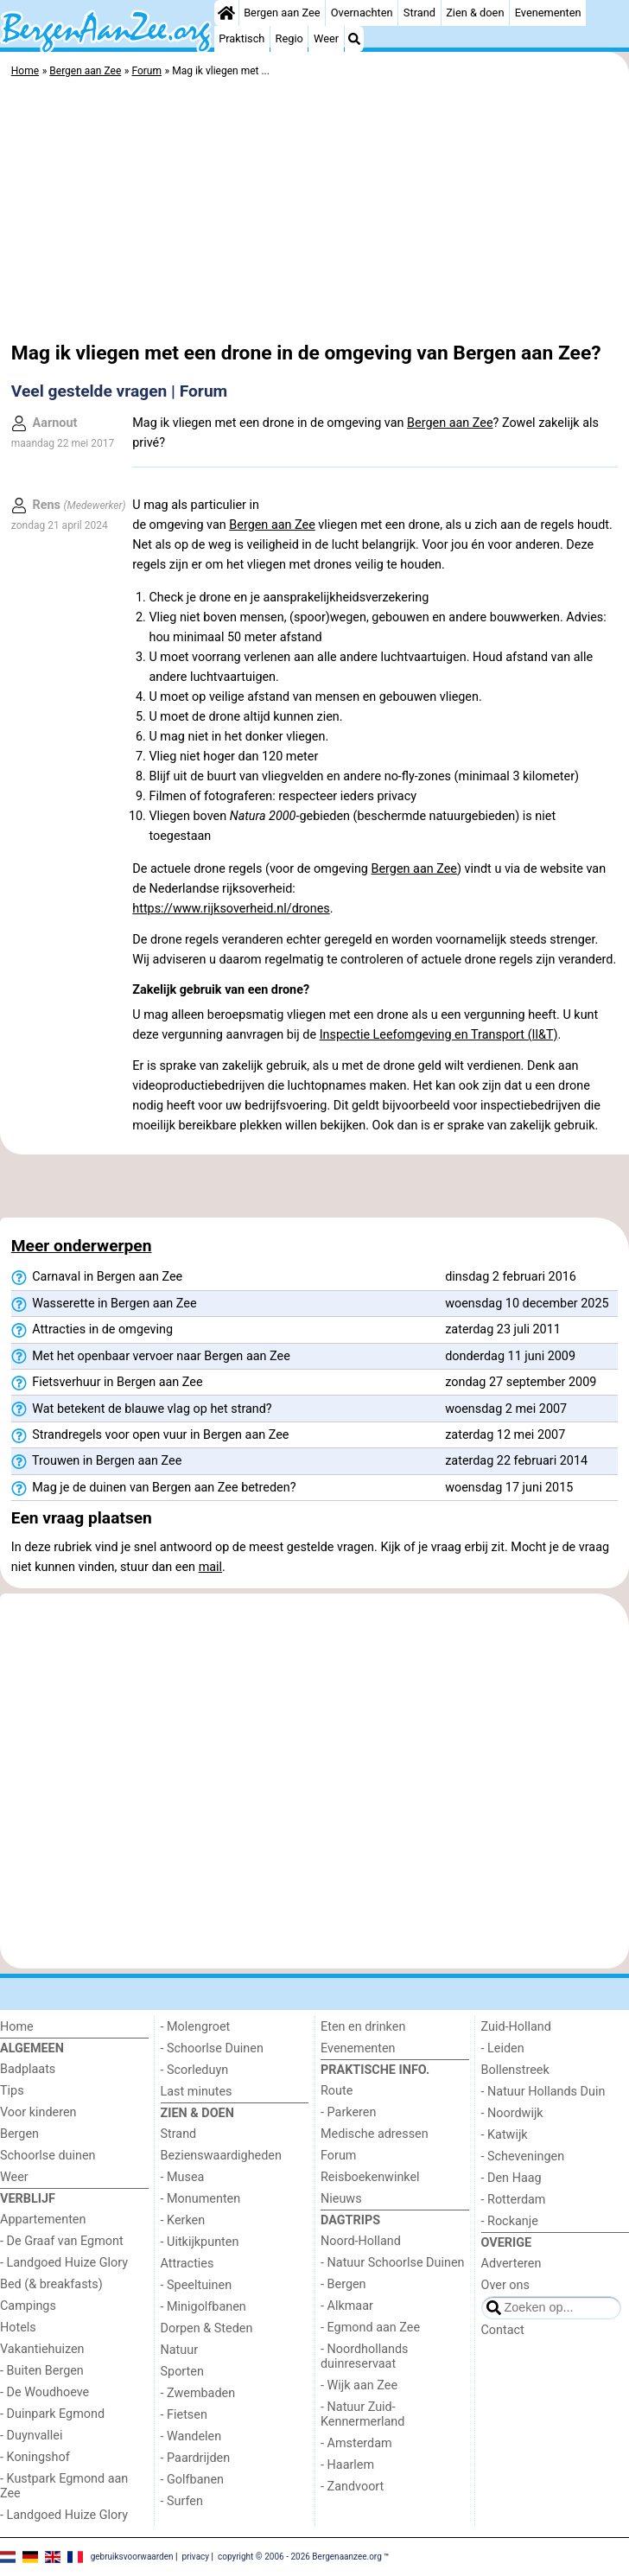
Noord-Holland (361, 2241)
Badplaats (27, 2069)
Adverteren (511, 2263)
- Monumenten (201, 2198)
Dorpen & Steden (207, 2328)
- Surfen (182, 2501)
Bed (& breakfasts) (51, 2284)
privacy (195, 2555)
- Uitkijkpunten (200, 2242)
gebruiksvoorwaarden (132, 2555)
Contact (502, 2330)
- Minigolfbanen (203, 2306)
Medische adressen (375, 2134)
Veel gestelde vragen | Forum (119, 391)
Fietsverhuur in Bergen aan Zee (107, 1382)
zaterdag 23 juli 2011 (503, 1329)
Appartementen (43, 2219)
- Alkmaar (347, 2306)
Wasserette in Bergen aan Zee (104, 1304)
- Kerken (183, 2220)
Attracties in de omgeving (92, 1330)
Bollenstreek (515, 2070)
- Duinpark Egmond (52, 2414)
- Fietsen (184, 2414)
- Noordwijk (512, 2113)
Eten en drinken (363, 2026)
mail (210, 1567)
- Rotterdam (513, 2199)
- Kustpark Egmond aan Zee (64, 2486)
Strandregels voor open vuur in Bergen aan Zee (150, 1435)
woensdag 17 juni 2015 (509, 1487)
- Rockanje (509, 2221)
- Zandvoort (352, 2486)
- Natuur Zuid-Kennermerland (362, 2414)
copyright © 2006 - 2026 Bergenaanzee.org (300, 2555)
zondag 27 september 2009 (520, 1382)
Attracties (187, 2263)
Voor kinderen (38, 2112)
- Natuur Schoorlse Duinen (392, 2262)
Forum (338, 2155)
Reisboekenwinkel (370, 2177)
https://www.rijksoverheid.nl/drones (230, 908)
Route (337, 2090)
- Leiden (502, 2048)
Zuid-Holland (516, 2026)
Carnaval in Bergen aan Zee (96, 1277)
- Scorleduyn (195, 2070)
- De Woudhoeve (44, 2392)
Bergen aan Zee (282, 12)
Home (17, 2026)
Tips (12, 2090)
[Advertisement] (314, 212)
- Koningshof (35, 2457)
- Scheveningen (523, 2156)
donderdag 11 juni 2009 (510, 1356)
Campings (28, 2306)
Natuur (180, 2350)
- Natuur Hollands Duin (543, 2091)
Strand (419, 12)
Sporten (182, 2371)
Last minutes (196, 2091)
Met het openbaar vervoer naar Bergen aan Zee (150, 1356)
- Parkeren (348, 2112)
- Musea (183, 2177)
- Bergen (343, 2284)
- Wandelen (191, 2436)
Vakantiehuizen (42, 2349)
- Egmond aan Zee (370, 2327)
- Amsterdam (356, 2443)
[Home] (226, 13)
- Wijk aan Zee (359, 2385)
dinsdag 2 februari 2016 (510, 1276)
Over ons (505, 2285)
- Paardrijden (196, 2458)
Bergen (19, 2134)
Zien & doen (475, 12)
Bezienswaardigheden (221, 2155)
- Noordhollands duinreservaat (365, 2356)
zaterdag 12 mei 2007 (505, 1435)
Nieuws (341, 2198)
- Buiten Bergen (42, 2370)
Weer (326, 38)
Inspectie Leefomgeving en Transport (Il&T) (439, 1034)
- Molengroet (196, 2026)
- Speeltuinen (196, 2285)
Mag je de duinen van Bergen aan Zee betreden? (153, 1488)
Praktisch (241, 38)
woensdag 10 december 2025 (526, 1303)
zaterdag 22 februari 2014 (516, 1460)
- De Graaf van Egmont (62, 2241)
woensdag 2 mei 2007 (506, 1409)
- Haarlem (347, 2465)
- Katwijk (504, 2135)
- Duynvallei (31, 2435)
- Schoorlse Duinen (212, 2048)
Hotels (18, 2327)
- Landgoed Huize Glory (64, 2262)
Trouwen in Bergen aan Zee (96, 1461)
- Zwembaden (198, 2393)
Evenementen (548, 12)
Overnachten (362, 12)
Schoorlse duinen (48, 2155)
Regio (289, 38)
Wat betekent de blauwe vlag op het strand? (141, 1409)
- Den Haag (511, 2178)
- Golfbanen (193, 2479)
